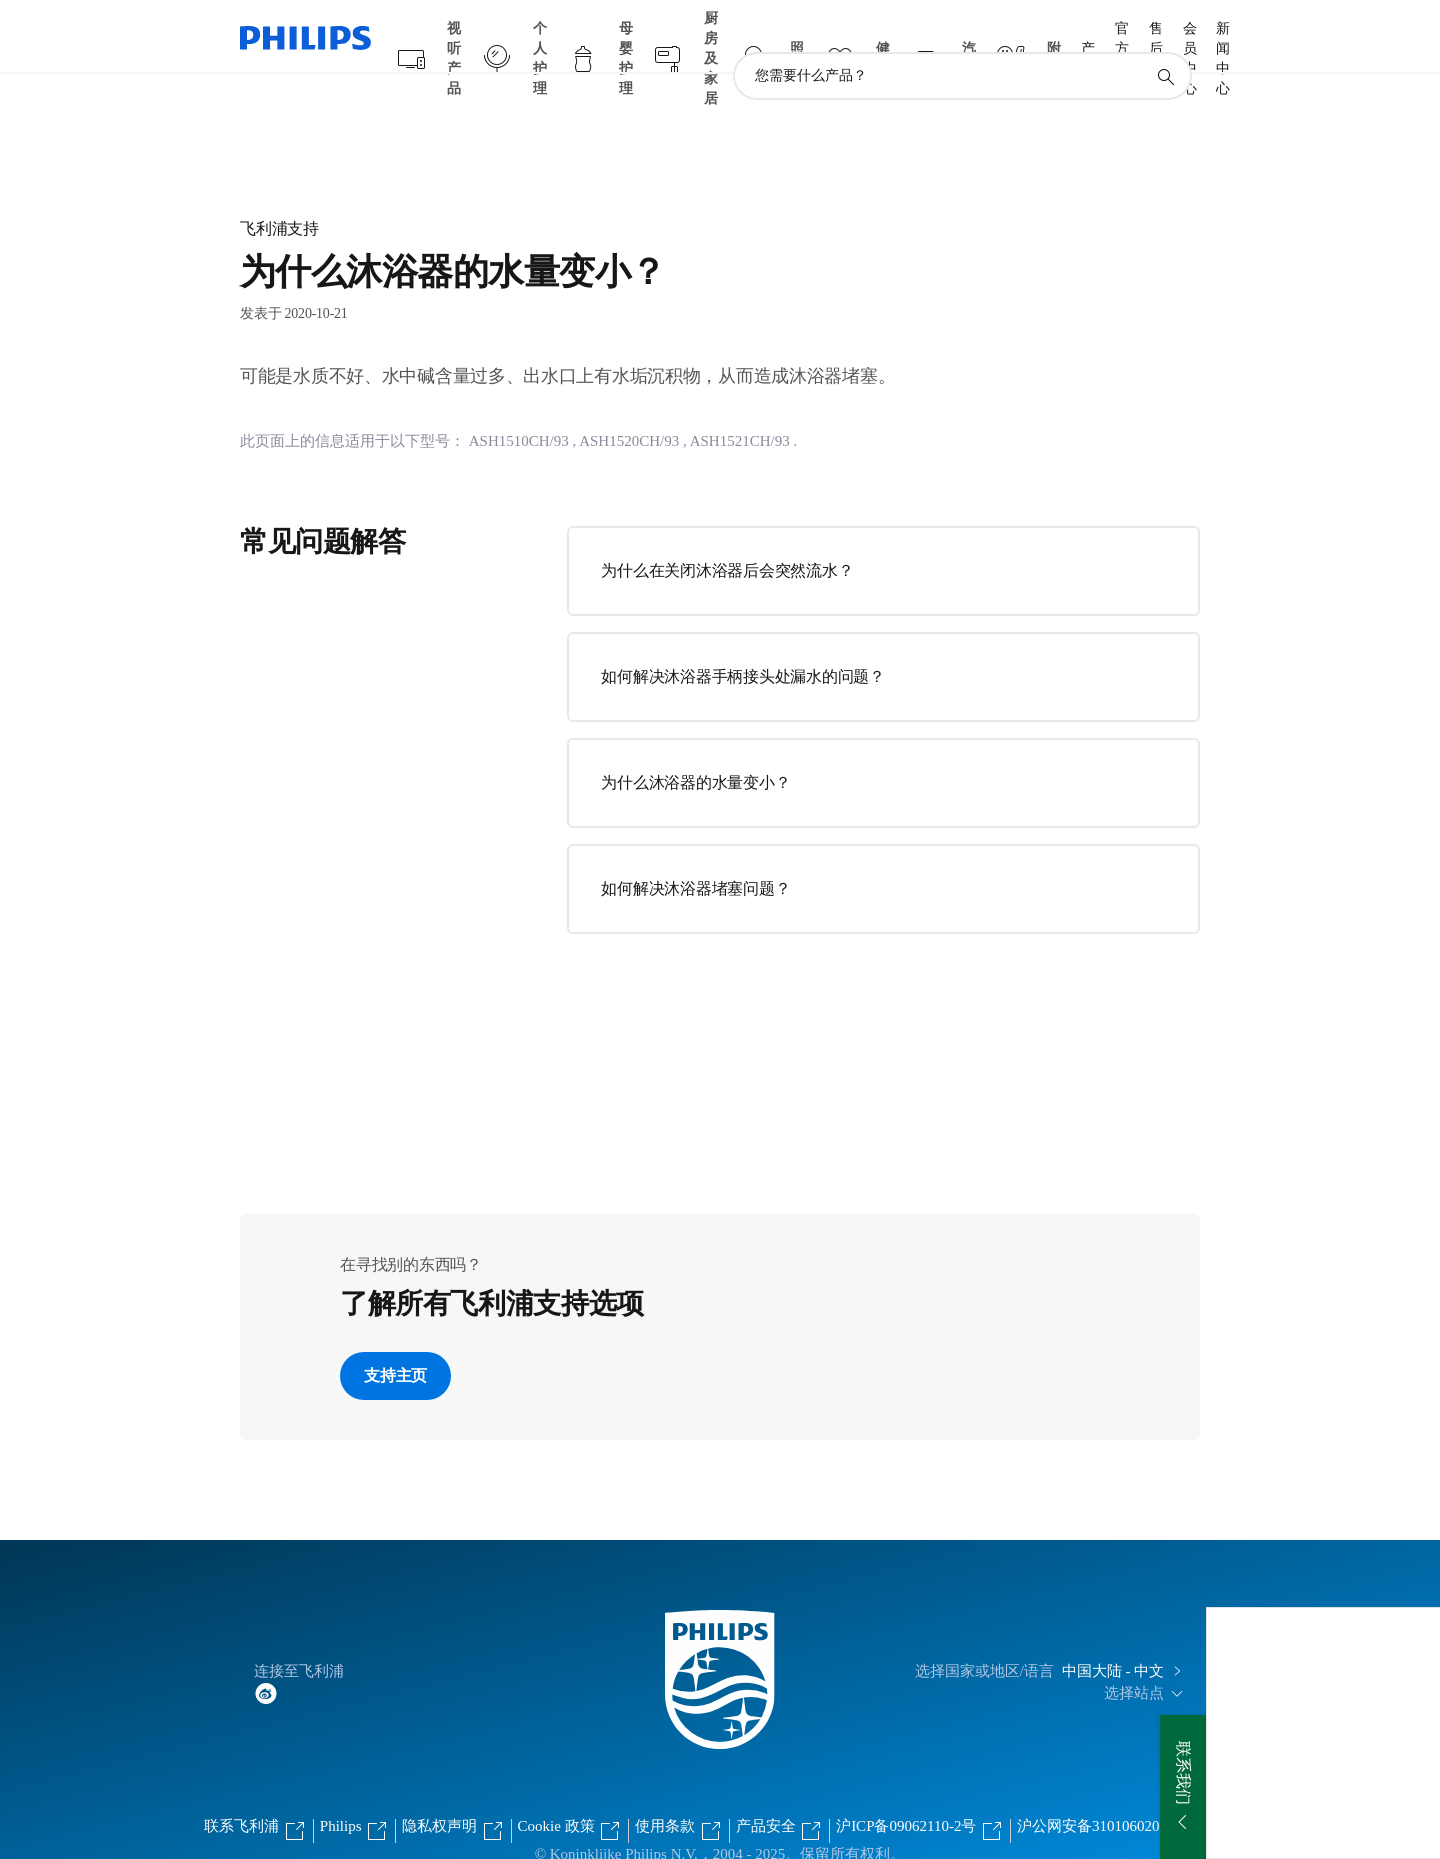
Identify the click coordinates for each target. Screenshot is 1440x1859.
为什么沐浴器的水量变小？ (695, 743)
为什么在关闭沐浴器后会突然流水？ (727, 531)
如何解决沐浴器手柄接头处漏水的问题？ (743, 637)
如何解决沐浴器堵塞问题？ (695, 849)
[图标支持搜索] (1165, 38)
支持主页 (395, 1336)
